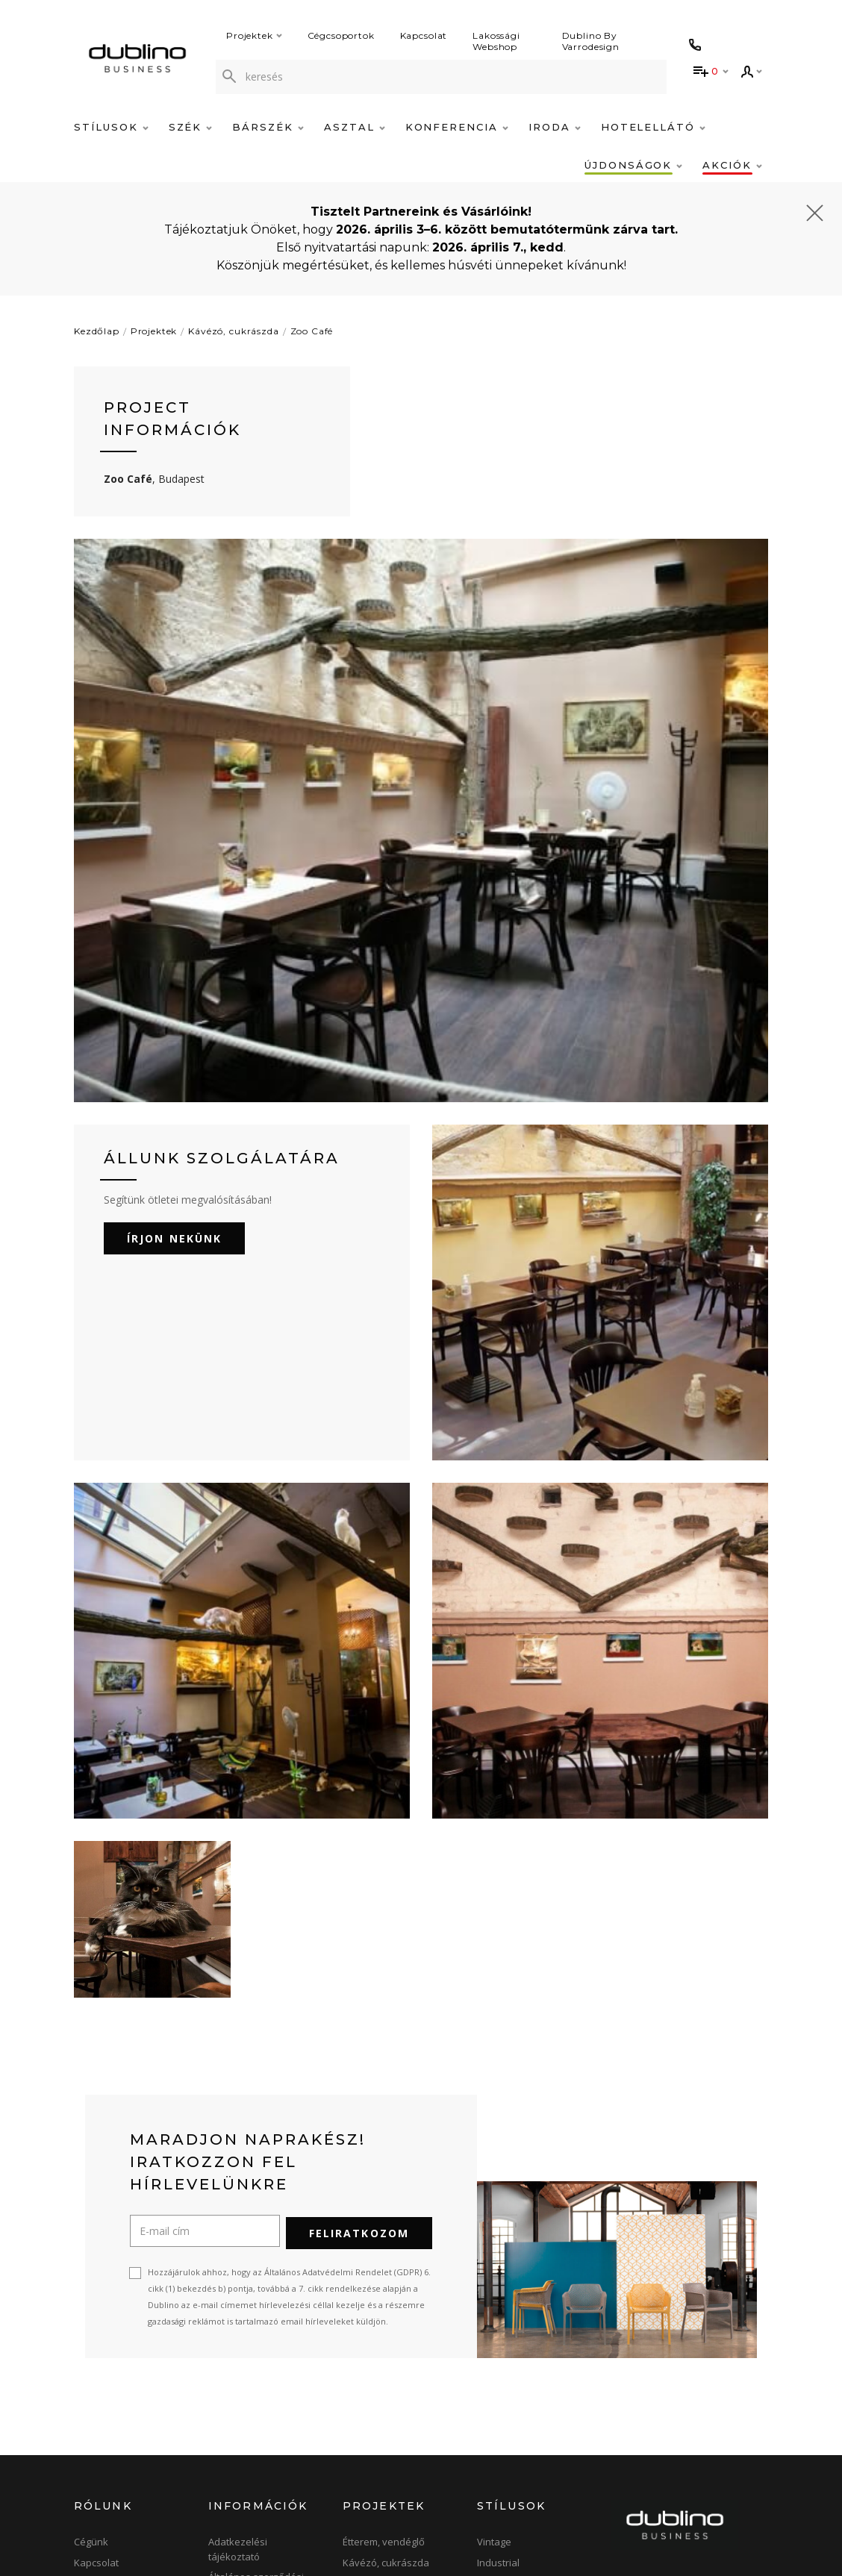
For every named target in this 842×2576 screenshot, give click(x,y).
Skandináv (501, 2446)
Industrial (498, 2344)
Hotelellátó (653, 127)
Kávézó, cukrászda (233, 331)
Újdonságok (633, 165)
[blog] (718, 2525)
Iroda (554, 127)
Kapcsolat (424, 35)
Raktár (89, 2385)
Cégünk (91, 2323)
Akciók (732, 165)
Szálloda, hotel (376, 2385)
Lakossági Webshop (496, 41)
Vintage (494, 2323)
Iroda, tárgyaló (375, 2405)
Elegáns (495, 2467)
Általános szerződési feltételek (256, 2365)
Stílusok (111, 127)
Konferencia (456, 127)
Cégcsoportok (341, 35)
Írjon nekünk (174, 1022)
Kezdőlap (96, 331)
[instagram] (672, 2525)
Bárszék (268, 127)
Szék (191, 127)
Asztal (354, 127)
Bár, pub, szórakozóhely (398, 2364)
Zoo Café (312, 331)
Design (492, 2385)
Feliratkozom (359, 2014)
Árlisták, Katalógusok (255, 2463)
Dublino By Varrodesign (591, 41)
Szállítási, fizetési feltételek (247, 2436)
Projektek (254, 35)
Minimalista (502, 2426)
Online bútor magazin (123, 2405)
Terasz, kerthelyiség (388, 2446)
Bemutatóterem (109, 2364)
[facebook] (625, 2525)
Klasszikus (501, 2364)
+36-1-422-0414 (660, 2413)
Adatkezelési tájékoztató (237, 2330)
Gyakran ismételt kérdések (247, 2400)
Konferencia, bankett (390, 2426)
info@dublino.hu (674, 2430)
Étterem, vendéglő (384, 2323)
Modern (495, 2405)
